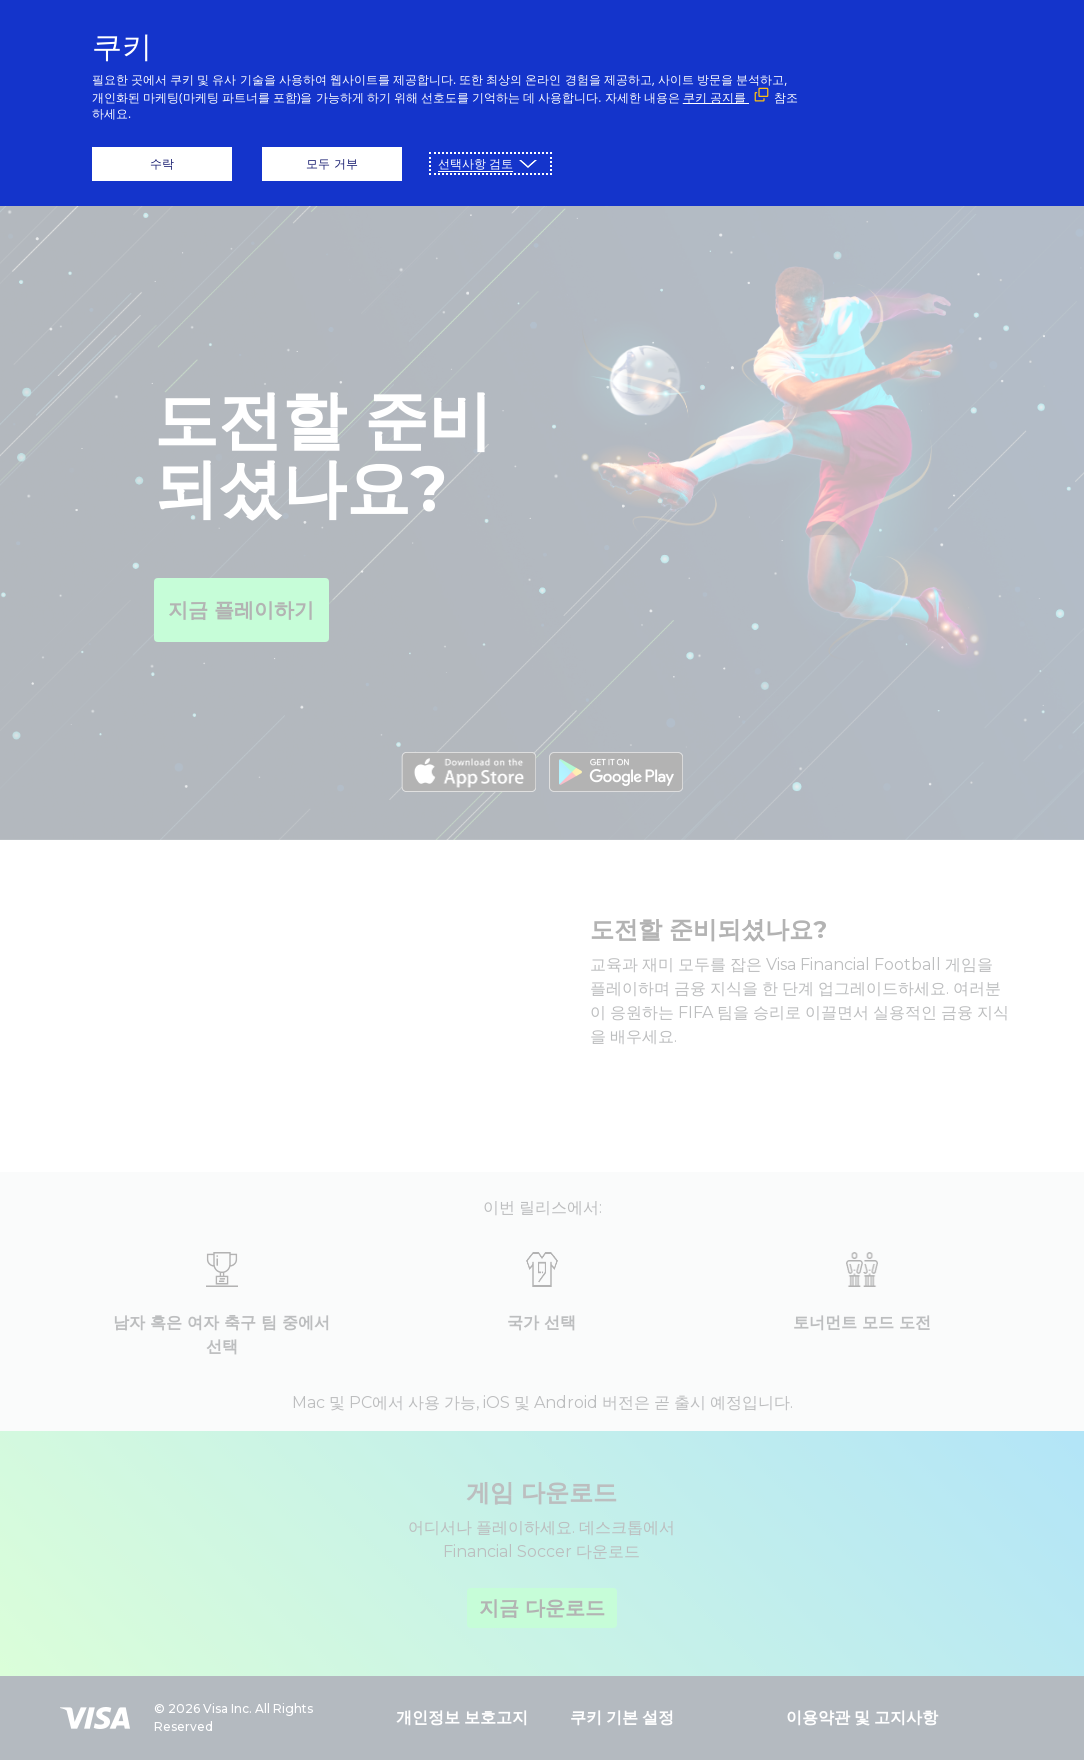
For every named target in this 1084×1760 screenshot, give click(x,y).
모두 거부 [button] (331, 163)
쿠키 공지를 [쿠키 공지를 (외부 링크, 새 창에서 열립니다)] (716, 97)
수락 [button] (162, 163)
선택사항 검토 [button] (475, 163)
